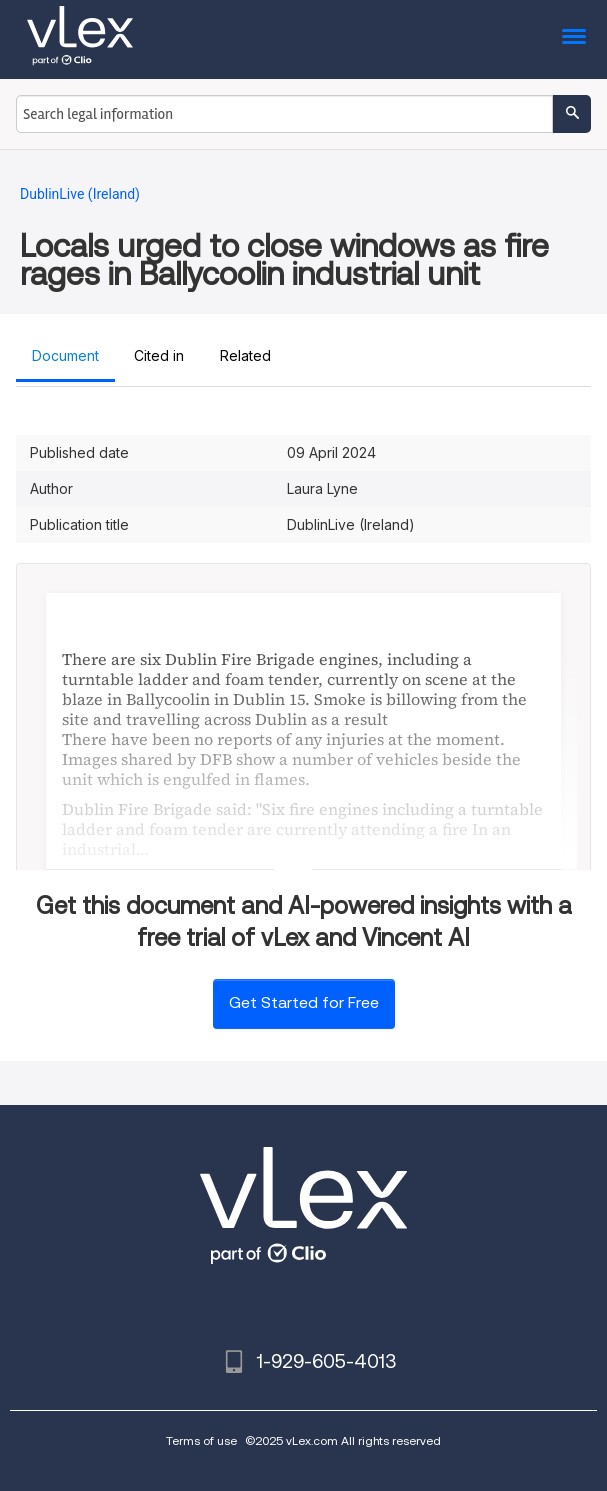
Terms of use (201, 1440)
